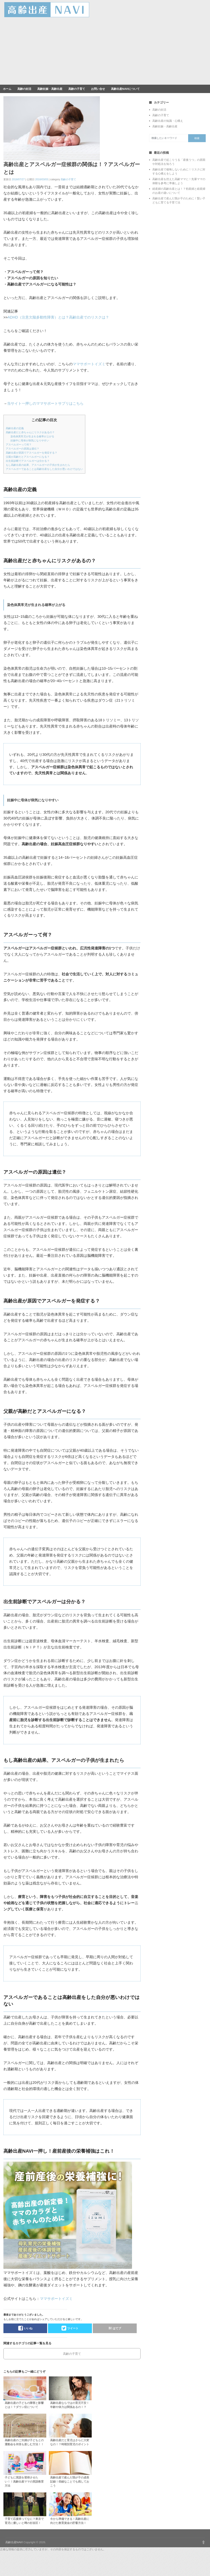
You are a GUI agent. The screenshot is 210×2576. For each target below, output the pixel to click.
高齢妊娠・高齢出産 (49, 88)
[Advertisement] (105, 50)
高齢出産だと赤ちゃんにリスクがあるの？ (30, 432)
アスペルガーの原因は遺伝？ (22, 448)
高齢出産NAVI (14, 2542)
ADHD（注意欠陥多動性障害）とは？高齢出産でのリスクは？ (58, 317)
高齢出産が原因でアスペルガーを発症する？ (31, 452)
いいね (25, 2328)
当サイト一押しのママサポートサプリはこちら (45, 404)
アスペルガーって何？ (19, 444)
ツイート (70, 2328)
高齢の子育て (76, 88)
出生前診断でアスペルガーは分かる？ (28, 460)
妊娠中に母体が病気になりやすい (29, 440)
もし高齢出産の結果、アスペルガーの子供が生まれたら (38, 464)
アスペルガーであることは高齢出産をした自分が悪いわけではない (44, 469)
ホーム (7, 88)
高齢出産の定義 (15, 428)
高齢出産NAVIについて (125, 88)
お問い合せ (98, 88)
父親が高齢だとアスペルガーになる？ (28, 456)
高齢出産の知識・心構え (167, 120)
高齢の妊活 (24, 88)
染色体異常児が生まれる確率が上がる (32, 436)
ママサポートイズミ (89, 364)
